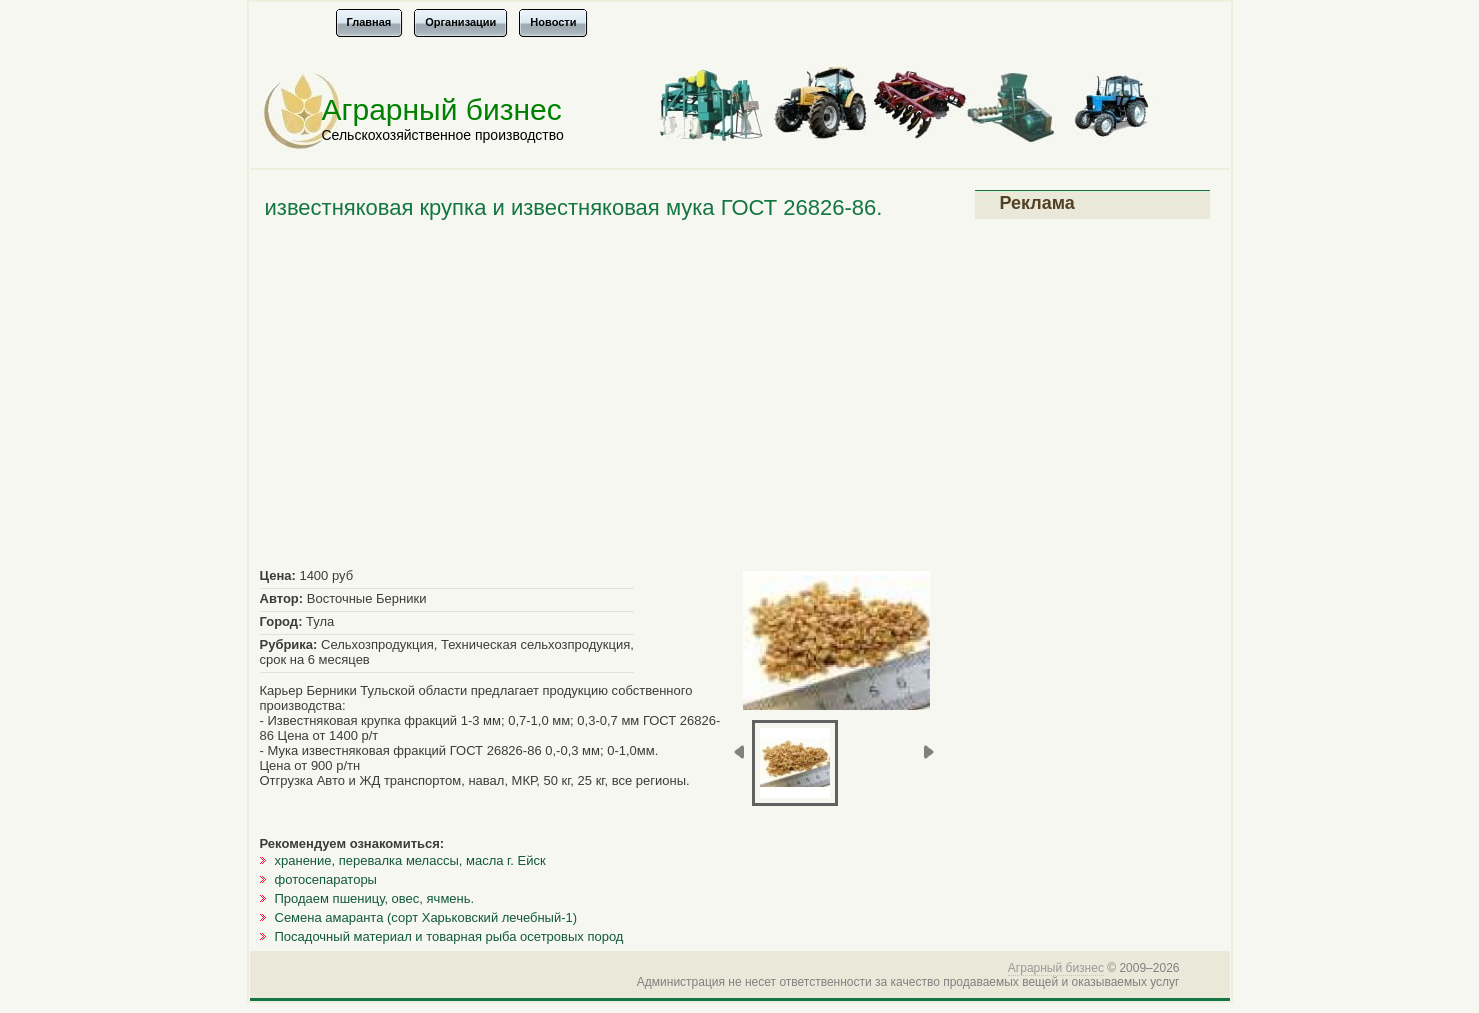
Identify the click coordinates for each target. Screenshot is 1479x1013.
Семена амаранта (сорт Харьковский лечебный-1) (426, 917)
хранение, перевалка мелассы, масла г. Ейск (410, 860)
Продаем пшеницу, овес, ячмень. (375, 898)
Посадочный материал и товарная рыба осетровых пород (449, 936)
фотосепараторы (326, 879)
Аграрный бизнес (442, 109)
